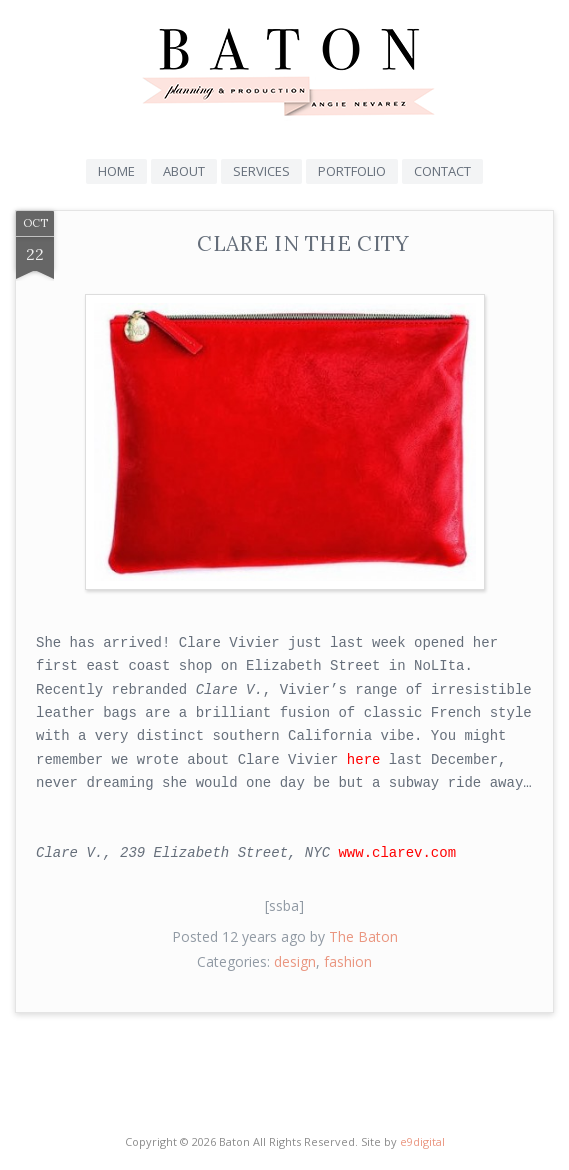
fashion (348, 961)
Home (116, 171)
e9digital (422, 1141)
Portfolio (352, 171)
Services (261, 171)
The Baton (363, 936)
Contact (442, 171)
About (184, 171)
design (295, 961)
